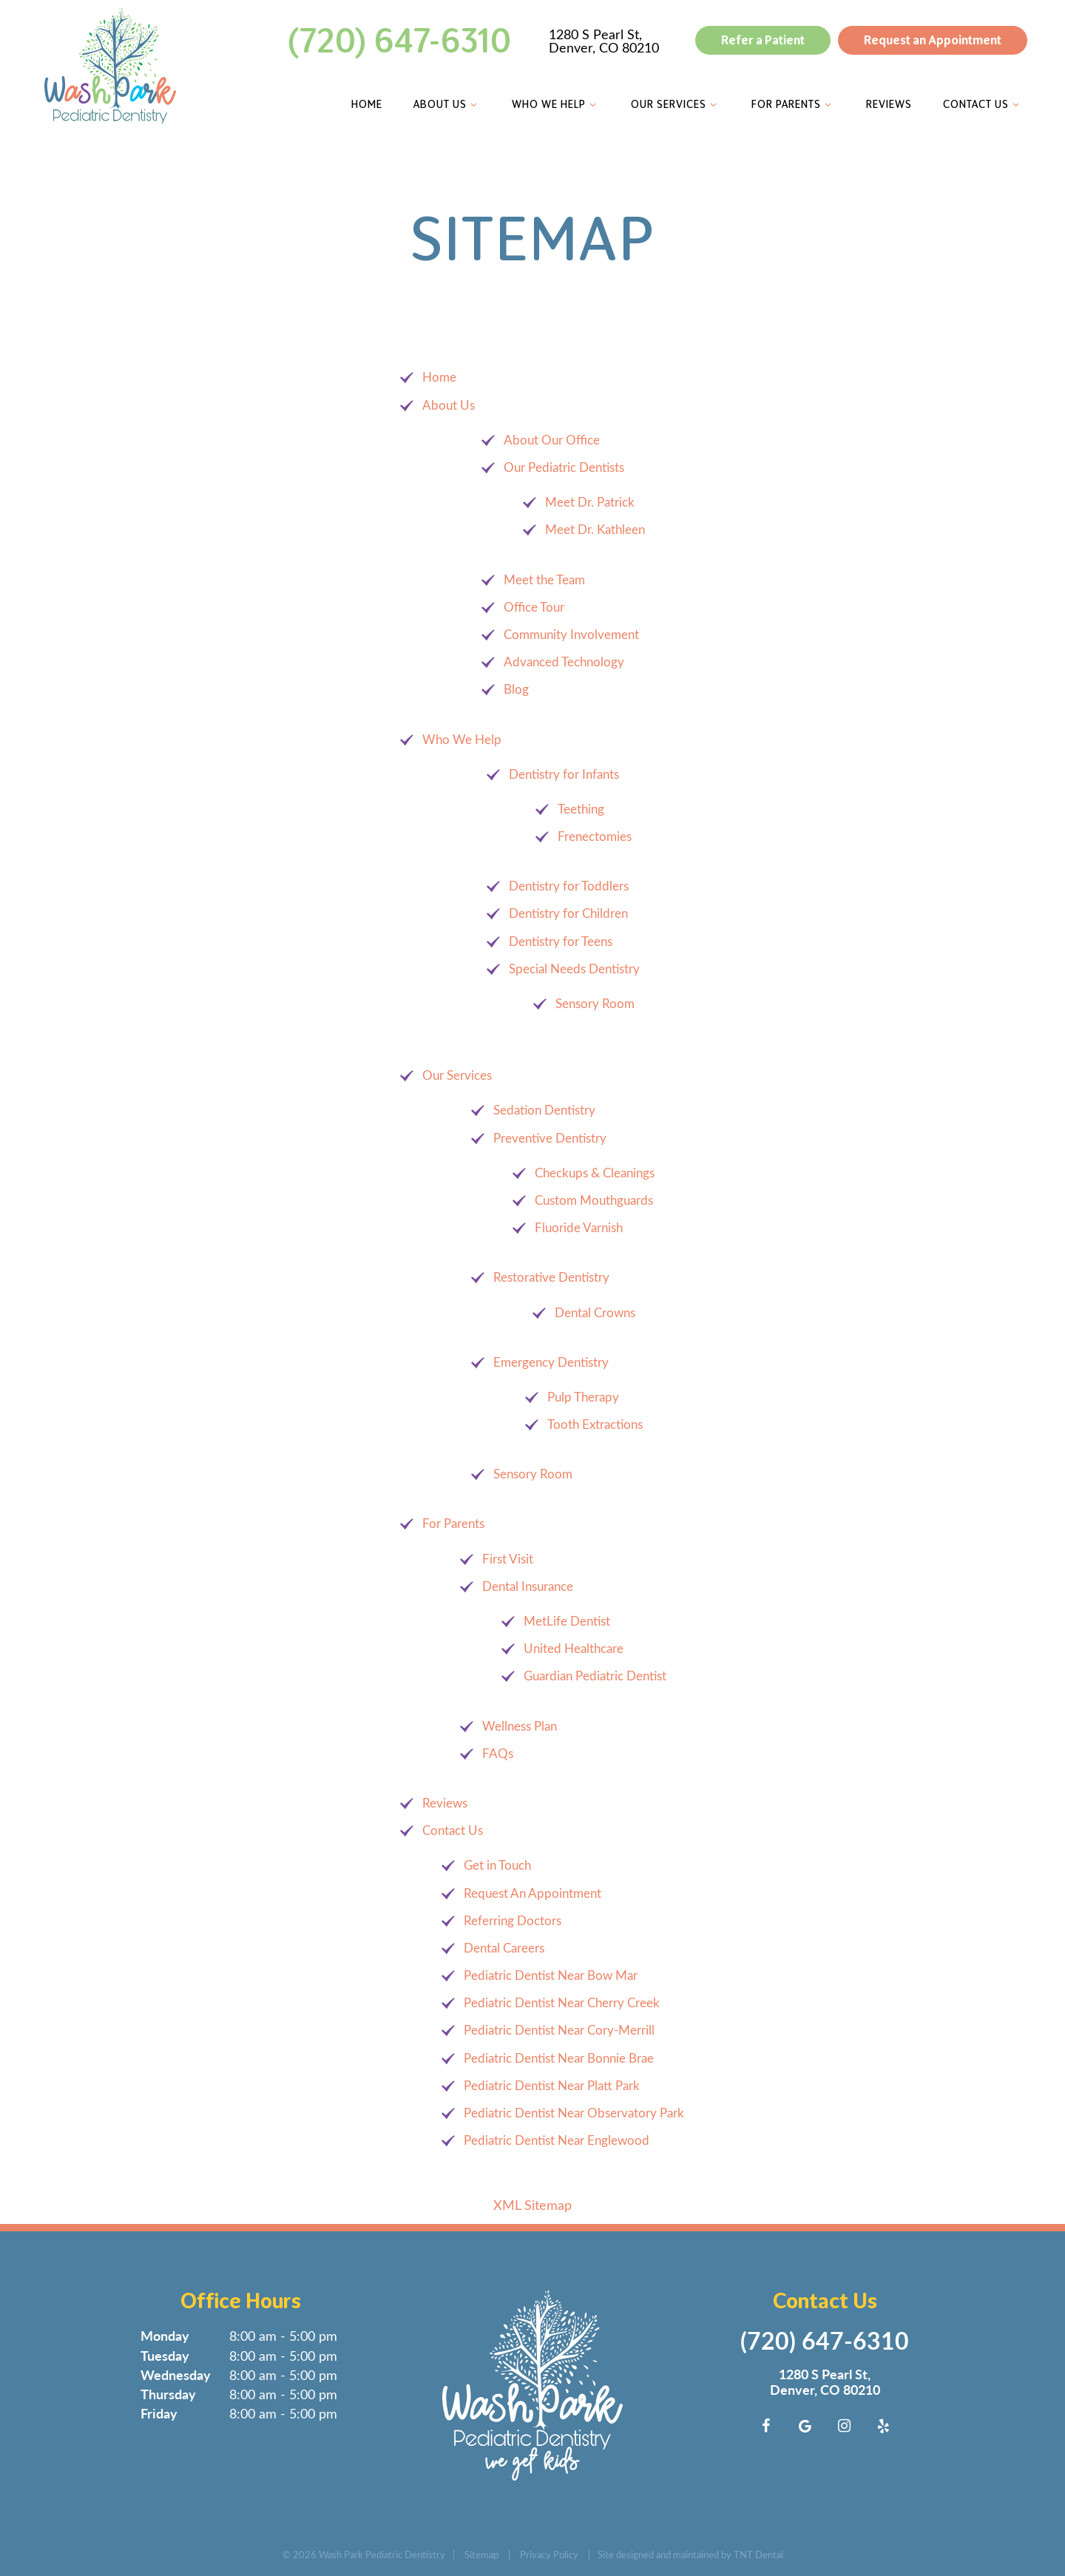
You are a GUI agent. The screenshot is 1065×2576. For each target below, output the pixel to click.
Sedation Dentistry (544, 1109)
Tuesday (165, 2354)
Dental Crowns (595, 1311)
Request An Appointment (532, 1892)
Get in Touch (497, 1864)
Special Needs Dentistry (574, 967)
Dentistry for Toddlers (569, 885)
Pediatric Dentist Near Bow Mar (551, 1975)
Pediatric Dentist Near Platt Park (552, 2084)
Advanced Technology (564, 661)
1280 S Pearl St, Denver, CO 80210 (601, 40)
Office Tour (534, 606)
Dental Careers (504, 1946)
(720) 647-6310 (397, 40)
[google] (805, 2425)
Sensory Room (595, 1003)
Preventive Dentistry (549, 1137)
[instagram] (844, 2425)
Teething (581, 808)
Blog (516, 688)
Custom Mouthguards (594, 1199)
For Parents (790, 104)
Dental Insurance (527, 1585)
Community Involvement (571, 634)
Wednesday (176, 2373)
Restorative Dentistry (551, 1276)
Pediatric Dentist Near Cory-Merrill (559, 2029)
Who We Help (553, 104)
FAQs (497, 1752)
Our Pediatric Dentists (564, 467)
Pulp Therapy (583, 1395)
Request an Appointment (929, 40)
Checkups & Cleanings (595, 1171)
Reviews (886, 104)
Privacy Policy (549, 2553)
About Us (444, 104)
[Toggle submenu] (471, 104)
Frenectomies (595, 836)
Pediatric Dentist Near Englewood (556, 2140)
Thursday (168, 2393)
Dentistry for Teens (560, 940)
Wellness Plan (519, 1725)
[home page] (107, 65)
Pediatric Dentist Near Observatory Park (574, 2112)
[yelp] (883, 2425)
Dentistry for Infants (564, 773)
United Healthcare (573, 1648)
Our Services (673, 104)
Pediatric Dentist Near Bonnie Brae (559, 2057)
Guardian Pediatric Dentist (595, 1675)
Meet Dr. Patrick (590, 501)
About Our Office (552, 438)
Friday (159, 2413)
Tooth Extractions (595, 1424)
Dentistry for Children (568, 913)
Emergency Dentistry (551, 1361)
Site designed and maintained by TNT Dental (690, 2553)
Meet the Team (544, 578)
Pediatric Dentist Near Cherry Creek (562, 2002)
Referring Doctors (512, 1919)
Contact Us (979, 104)
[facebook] (766, 2425)
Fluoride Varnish (579, 1227)
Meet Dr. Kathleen (595, 529)
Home (363, 104)
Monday (165, 2335)
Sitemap (481, 2553)
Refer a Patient (760, 40)
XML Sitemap (532, 2205)
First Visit (507, 1557)
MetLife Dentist (567, 1620)
